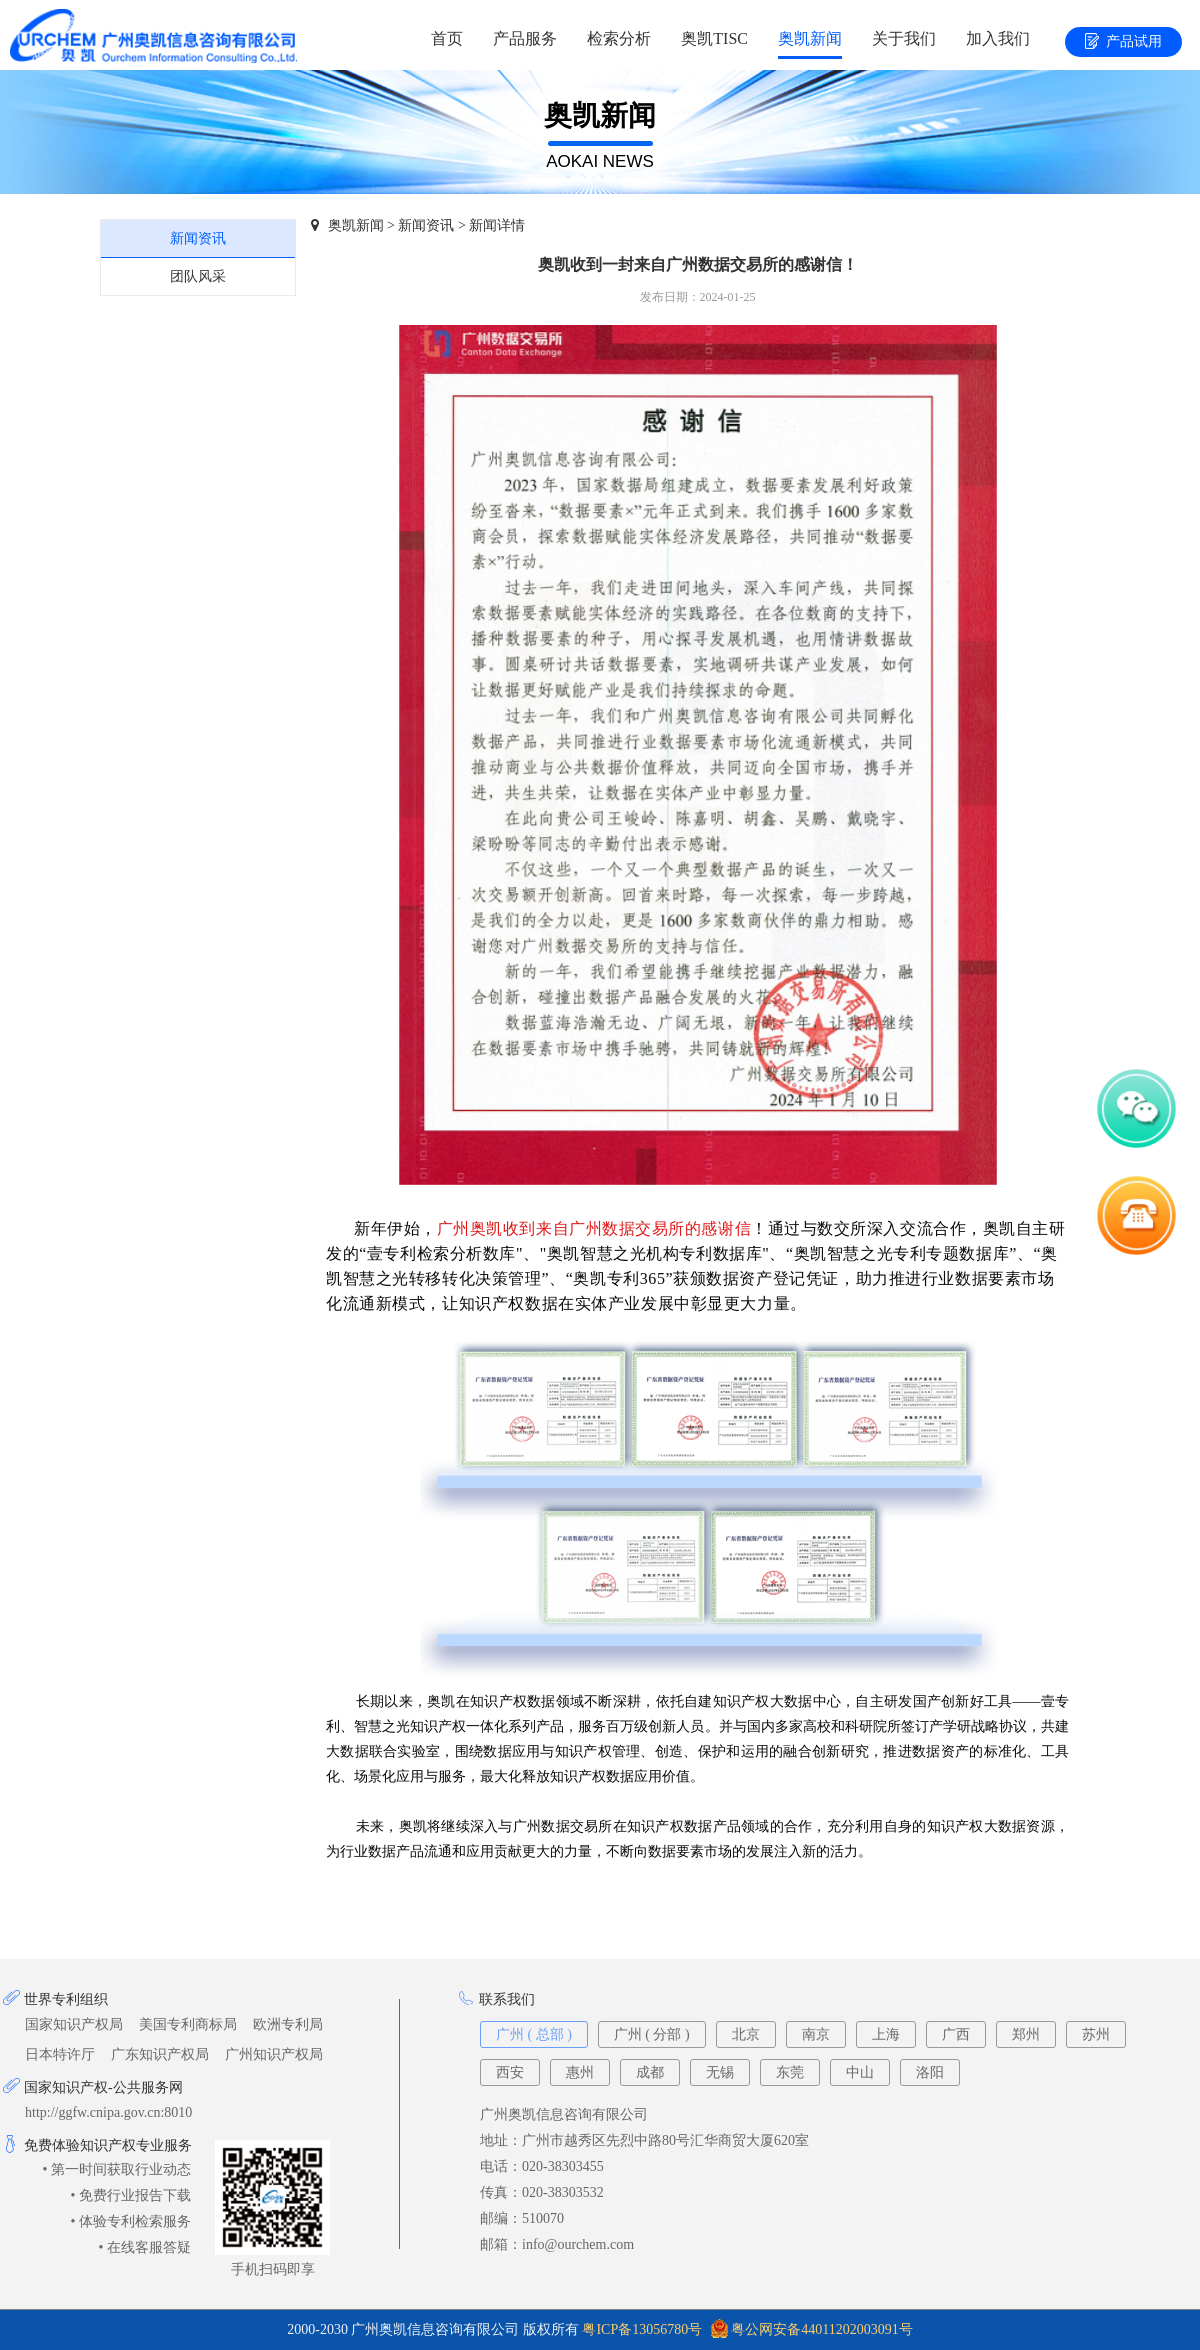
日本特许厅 (60, 2054)
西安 (510, 2072)
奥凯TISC (714, 38)
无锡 (720, 2072)
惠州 (580, 2072)
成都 (650, 2072)
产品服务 (525, 38)
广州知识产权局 (274, 2054)
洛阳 (930, 2072)
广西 (956, 2034)
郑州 (1026, 2034)
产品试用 (1123, 42)
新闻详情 (497, 225)
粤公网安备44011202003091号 (821, 2329)
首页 (447, 38)
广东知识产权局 (160, 2054)
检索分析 (619, 38)
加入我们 (998, 38)
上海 (886, 2034)
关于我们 (904, 38)
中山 (860, 2072)
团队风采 (198, 276)
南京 (816, 2034)
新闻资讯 (198, 238)
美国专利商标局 (188, 2024)
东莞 (790, 2072)
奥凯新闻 (810, 38)
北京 (746, 2034)
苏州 (1096, 2034)
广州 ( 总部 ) (534, 2034)
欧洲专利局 (288, 2024)
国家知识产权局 (74, 2024)
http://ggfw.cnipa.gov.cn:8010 (108, 2112)
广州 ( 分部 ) (652, 2034)
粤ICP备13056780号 (642, 2329)
